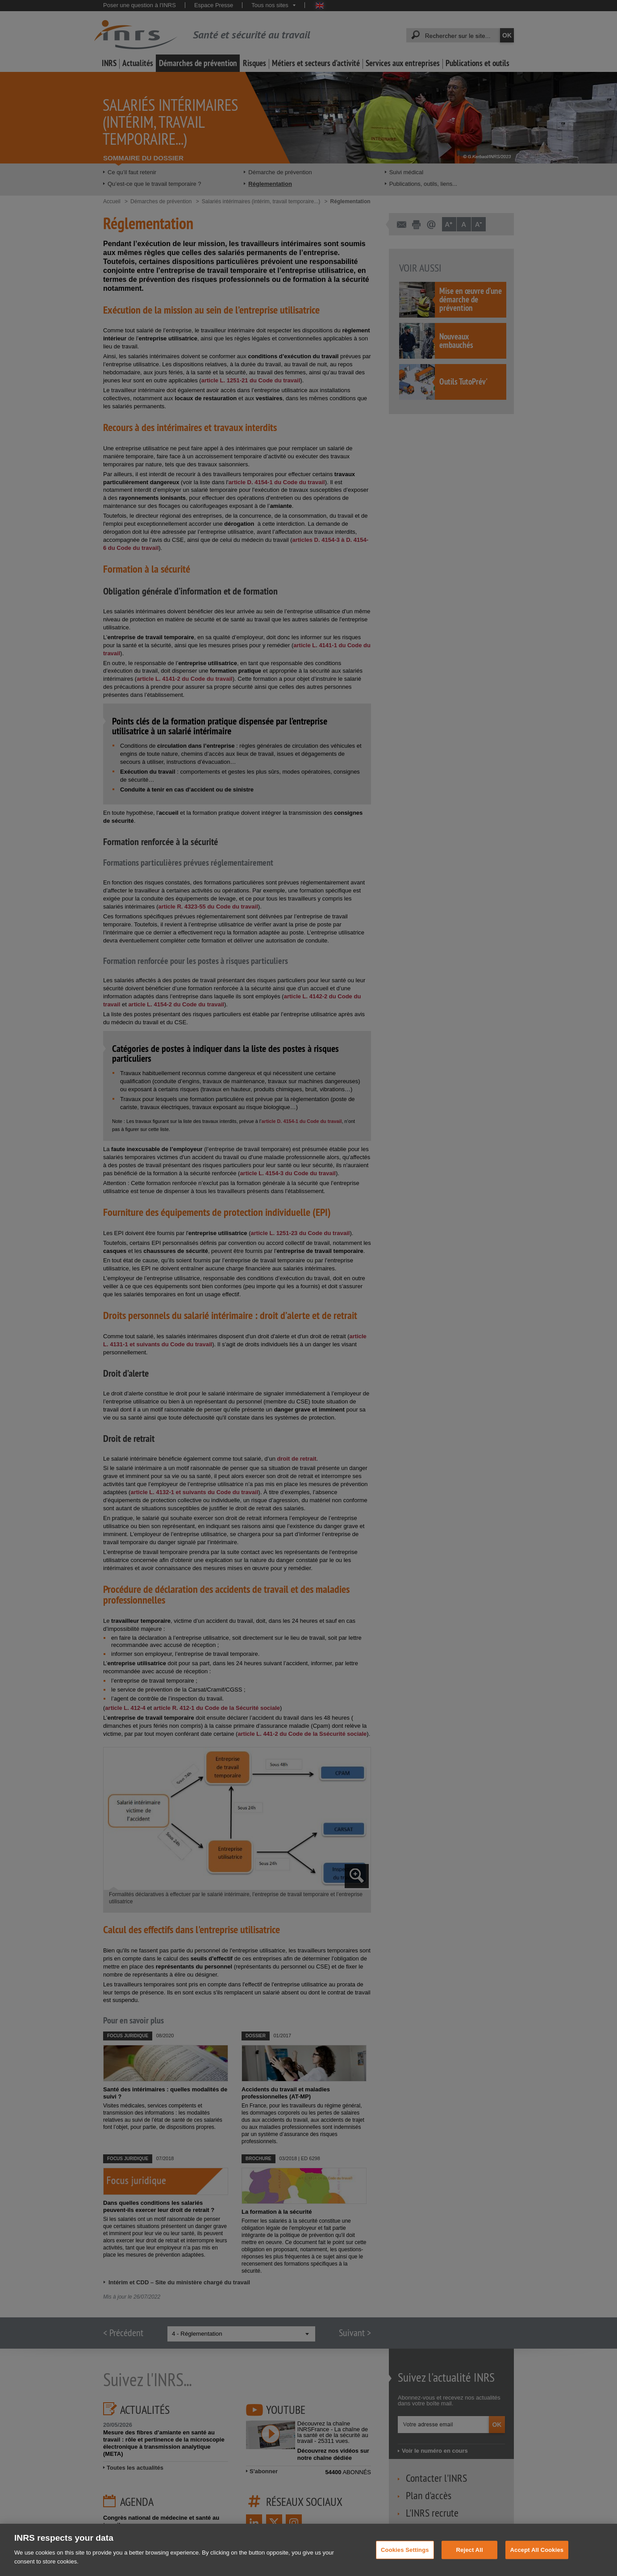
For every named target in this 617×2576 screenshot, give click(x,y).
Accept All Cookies (537, 2558)
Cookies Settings (405, 2558)
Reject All (469, 2558)
